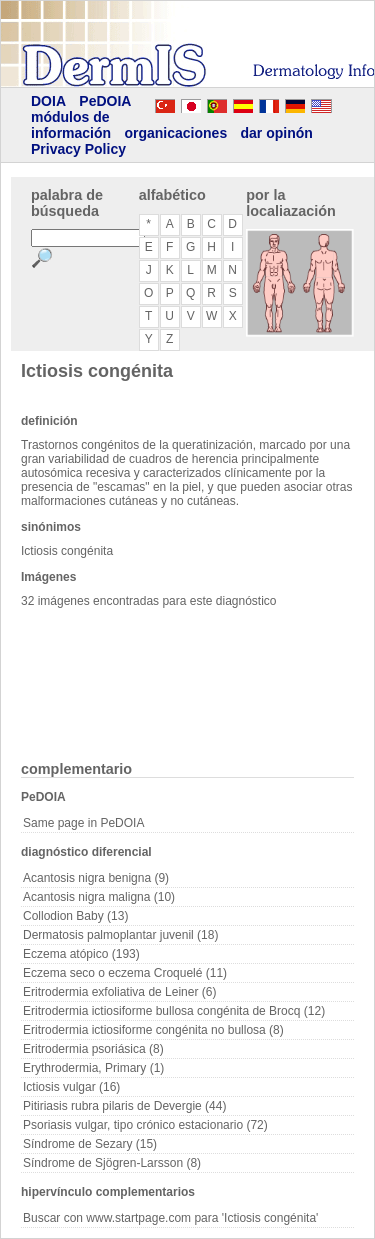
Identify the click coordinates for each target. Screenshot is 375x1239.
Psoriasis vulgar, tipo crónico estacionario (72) (145, 1125)
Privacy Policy (78, 149)
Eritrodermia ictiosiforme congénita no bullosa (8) (153, 1030)
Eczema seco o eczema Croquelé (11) (125, 973)
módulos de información (71, 125)
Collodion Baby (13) (75, 916)
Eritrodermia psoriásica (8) (93, 1049)
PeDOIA (105, 101)
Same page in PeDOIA (83, 823)
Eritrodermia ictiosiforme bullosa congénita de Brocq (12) (174, 1011)
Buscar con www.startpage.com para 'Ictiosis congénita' (170, 1218)
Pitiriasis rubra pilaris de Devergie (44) (124, 1106)
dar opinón (277, 133)
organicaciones (175, 133)
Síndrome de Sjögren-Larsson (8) (112, 1163)
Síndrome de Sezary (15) (90, 1144)
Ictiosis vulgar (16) (71, 1087)
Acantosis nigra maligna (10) (99, 897)
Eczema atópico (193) (81, 954)
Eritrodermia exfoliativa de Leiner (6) (119, 992)
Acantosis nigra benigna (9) (96, 878)
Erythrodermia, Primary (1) (93, 1068)
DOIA (48, 101)
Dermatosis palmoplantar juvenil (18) (120, 935)
